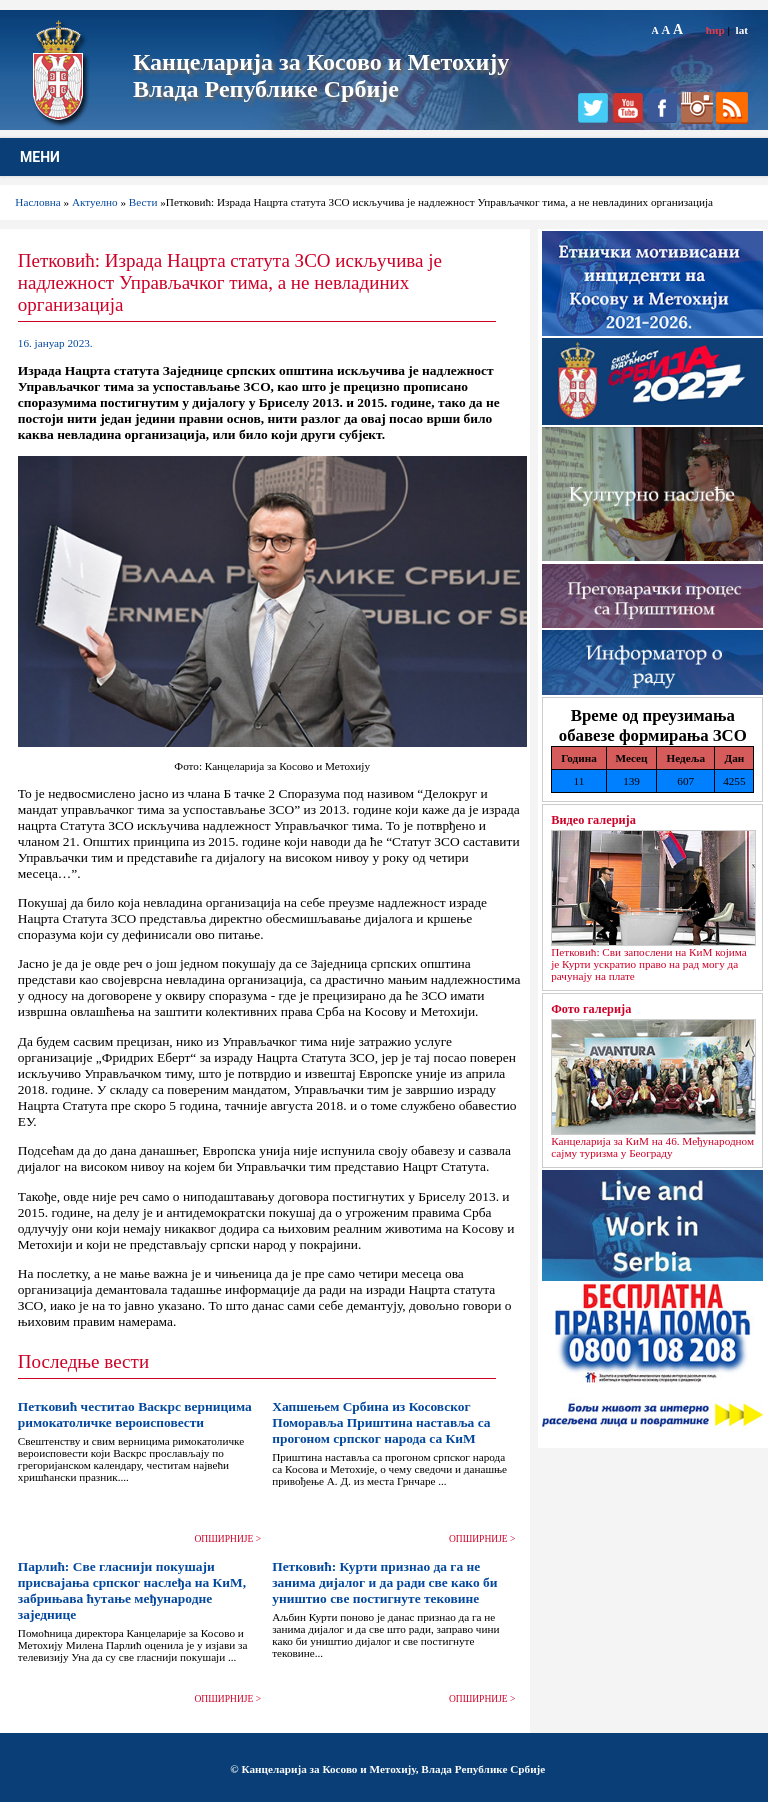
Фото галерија (591, 1009)
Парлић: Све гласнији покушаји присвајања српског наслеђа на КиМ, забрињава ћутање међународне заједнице (132, 1590)
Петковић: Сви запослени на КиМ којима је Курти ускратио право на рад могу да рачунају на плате (649, 964)
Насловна (37, 202)
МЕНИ (40, 157)
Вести (143, 202)
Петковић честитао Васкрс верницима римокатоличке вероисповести (135, 1414)
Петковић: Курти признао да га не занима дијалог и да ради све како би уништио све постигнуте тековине (384, 1582)
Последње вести (83, 1361)
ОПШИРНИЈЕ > (228, 1539)
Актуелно (95, 202)
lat (742, 30)
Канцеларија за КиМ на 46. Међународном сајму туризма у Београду (652, 1147)
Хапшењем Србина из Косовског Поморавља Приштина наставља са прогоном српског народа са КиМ (381, 1422)
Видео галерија (593, 820)
